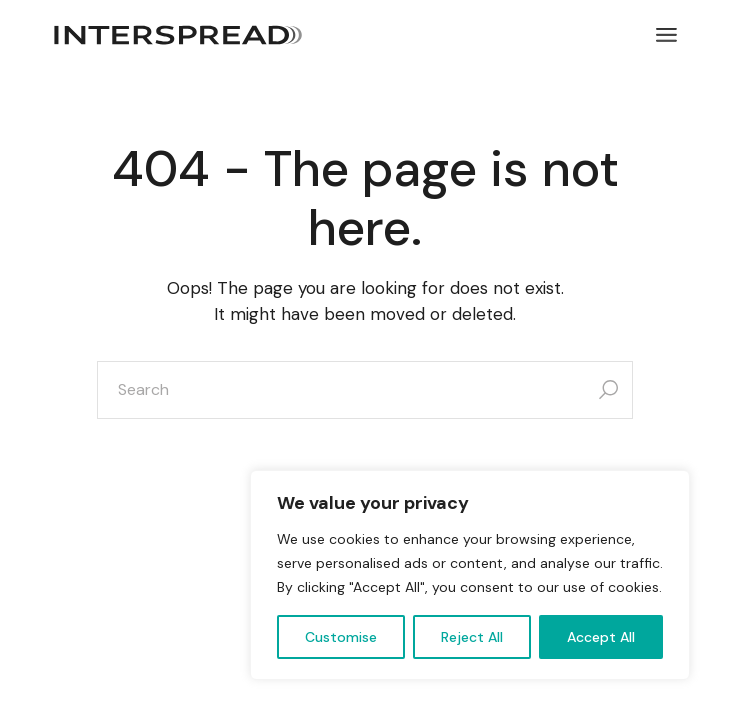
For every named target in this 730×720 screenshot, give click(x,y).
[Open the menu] (666, 35)
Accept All (601, 637)
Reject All (472, 637)
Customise (341, 637)
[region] (470, 575)
